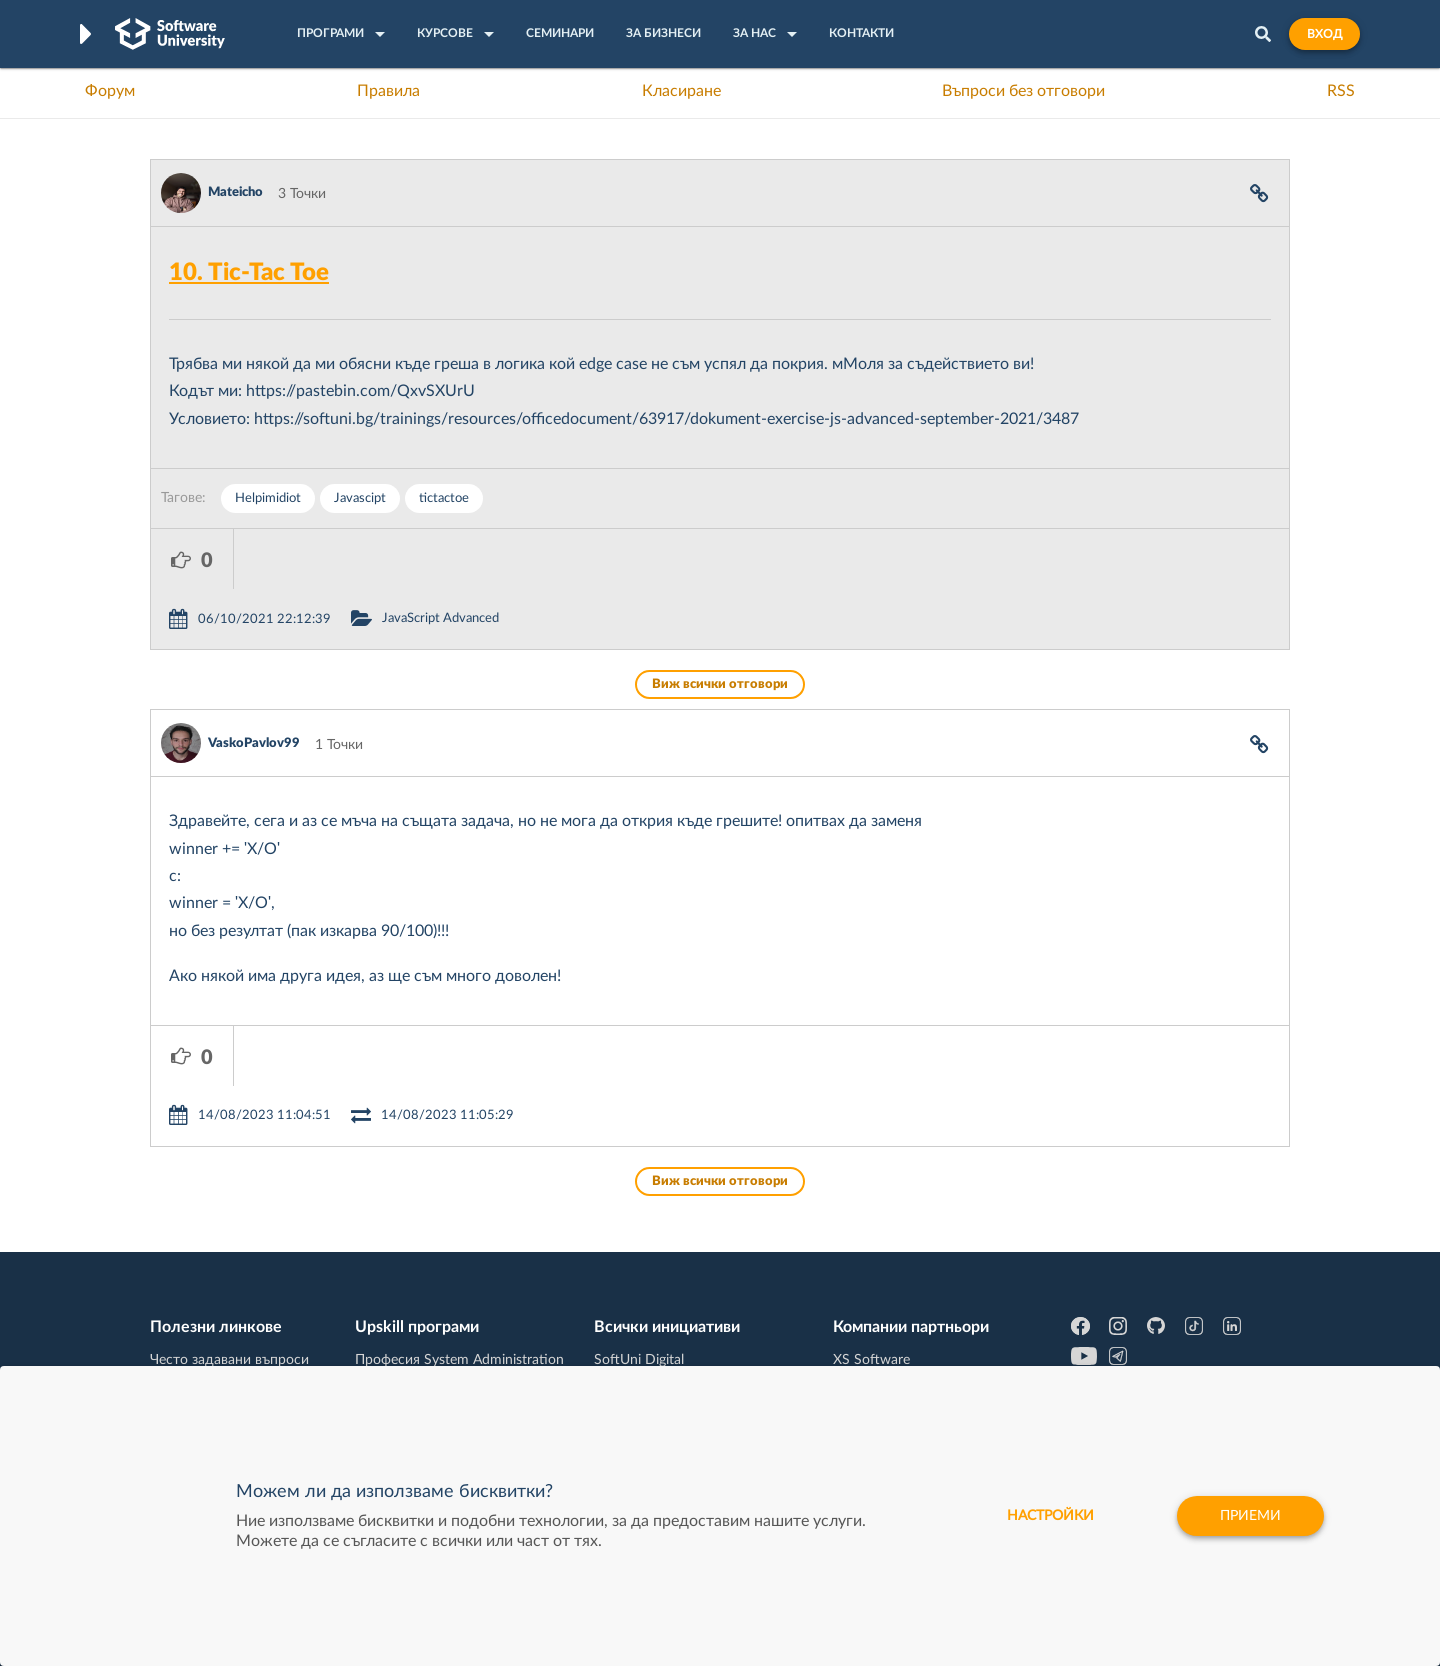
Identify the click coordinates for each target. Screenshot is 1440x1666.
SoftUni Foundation (655, 1364)
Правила (388, 91)
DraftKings (866, 1333)
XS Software (871, 1240)
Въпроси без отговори (1023, 91)
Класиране (681, 91)
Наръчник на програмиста (235, 1302)
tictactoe (444, 498)
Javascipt (360, 498)
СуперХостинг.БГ (888, 1271)
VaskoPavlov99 (254, 683)
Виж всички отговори (720, 624)
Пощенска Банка (887, 1364)
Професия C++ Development (445, 1287)
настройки (1050, 1516)
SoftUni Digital (639, 1240)
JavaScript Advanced (523, 558)
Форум (110, 91)
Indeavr (856, 1302)
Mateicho (235, 192)
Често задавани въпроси (229, 1240)
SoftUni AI (626, 1302)
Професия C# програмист (233, 1364)
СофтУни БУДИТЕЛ (657, 1333)
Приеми (1250, 1516)
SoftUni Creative (645, 1271)
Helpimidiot (268, 498)
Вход (1324, 34)
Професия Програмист (224, 1333)
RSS (1341, 91)
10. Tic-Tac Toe (249, 273)
